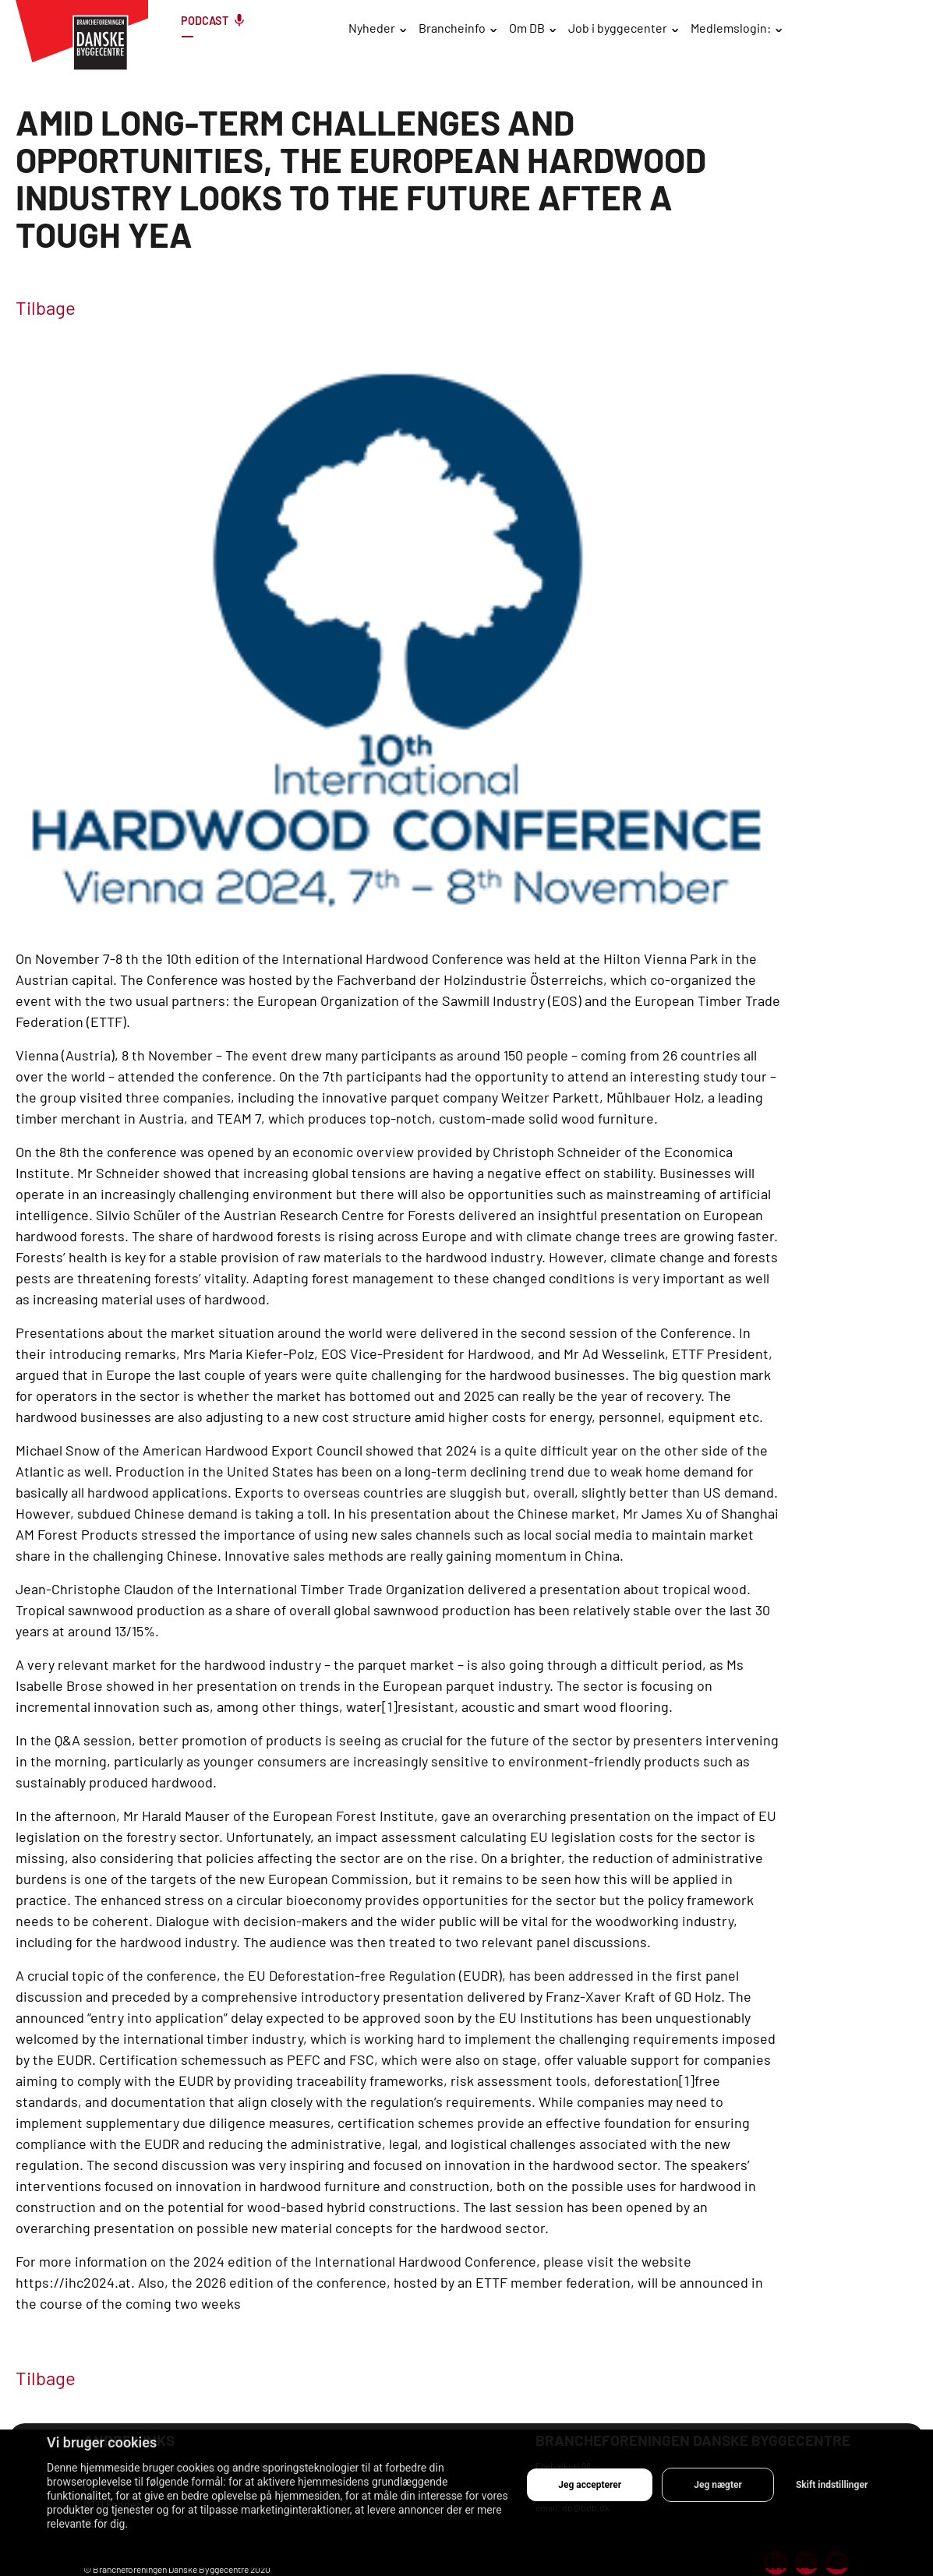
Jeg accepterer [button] (589, 2484)
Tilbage (46, 307)
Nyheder (371, 27)
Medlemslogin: (731, 27)
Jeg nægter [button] (718, 2484)
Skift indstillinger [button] (832, 2484)
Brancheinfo (452, 27)
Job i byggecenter (617, 27)
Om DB (527, 27)
